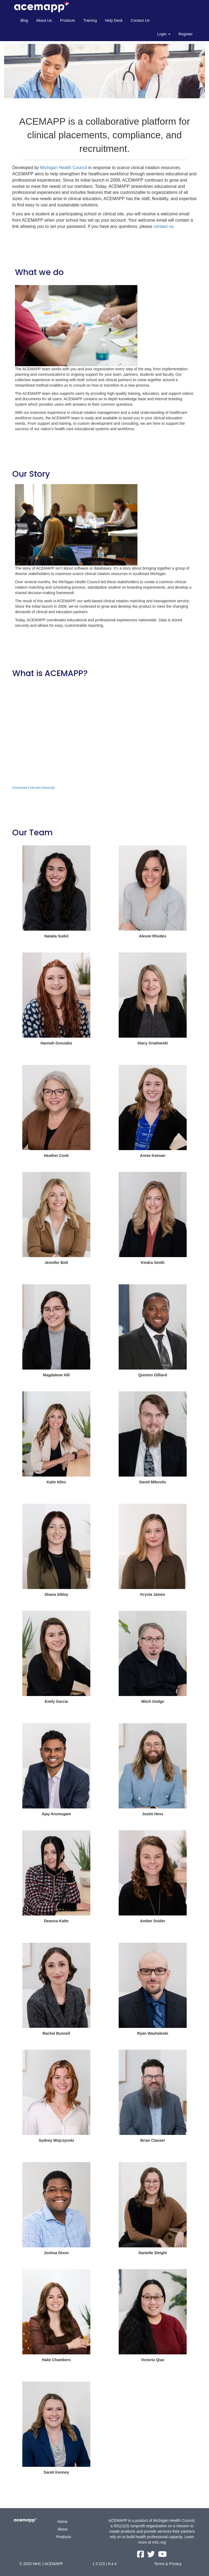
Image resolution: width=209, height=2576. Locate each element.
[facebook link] (141, 2555)
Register (186, 34)
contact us (163, 226)
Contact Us (140, 20)
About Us (44, 20)
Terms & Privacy (168, 2564)
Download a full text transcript (33, 788)
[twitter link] (151, 2555)
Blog (24, 20)
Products (67, 20)
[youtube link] (162, 2555)
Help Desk (114, 20)
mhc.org (159, 2542)
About (62, 2529)
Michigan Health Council (63, 167)
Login (163, 34)
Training (90, 20)
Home (62, 2521)
